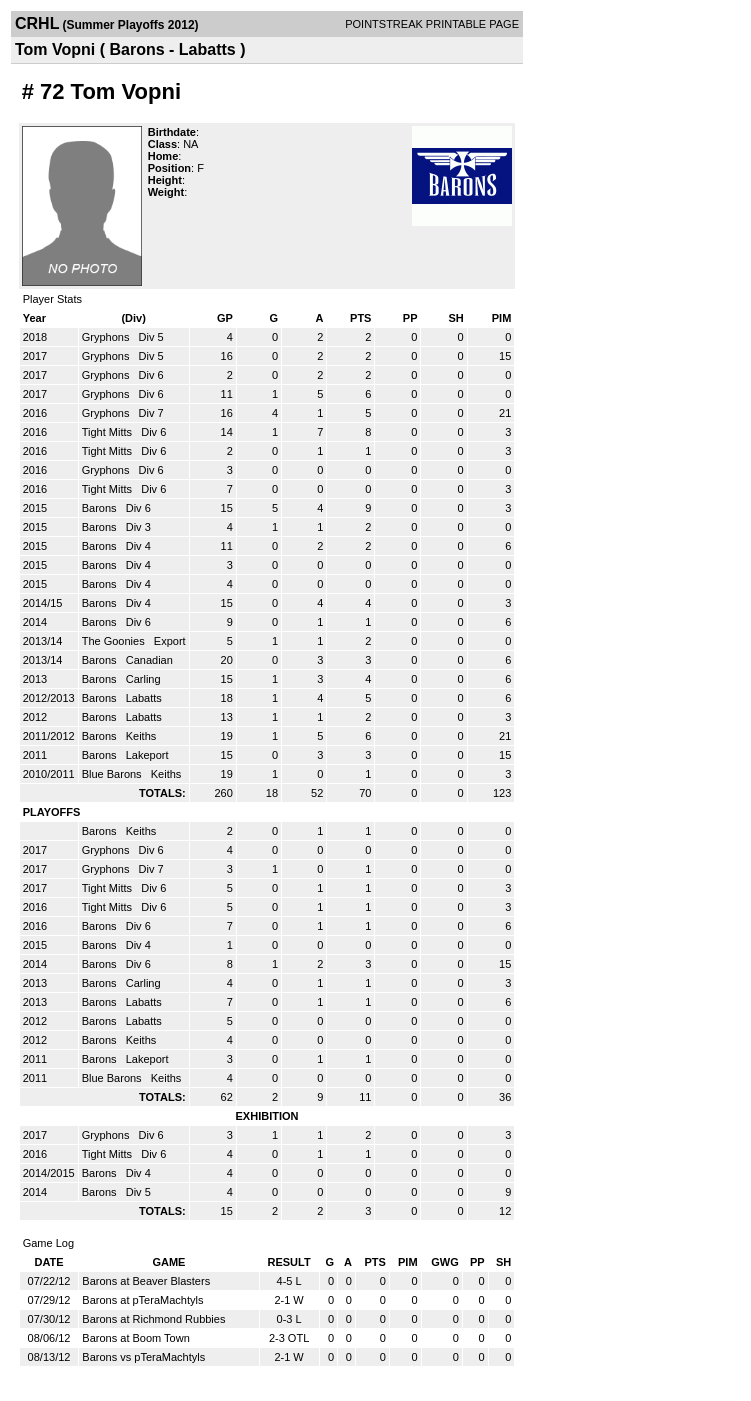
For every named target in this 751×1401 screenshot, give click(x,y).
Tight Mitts (108, 432)
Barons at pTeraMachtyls (142, 1300)
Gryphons (107, 337)
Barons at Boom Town (135, 1338)
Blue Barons (113, 774)
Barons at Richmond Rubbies (153, 1319)
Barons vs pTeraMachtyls (143, 1357)
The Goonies (115, 641)
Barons (101, 508)
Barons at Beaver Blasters (146, 1281)
